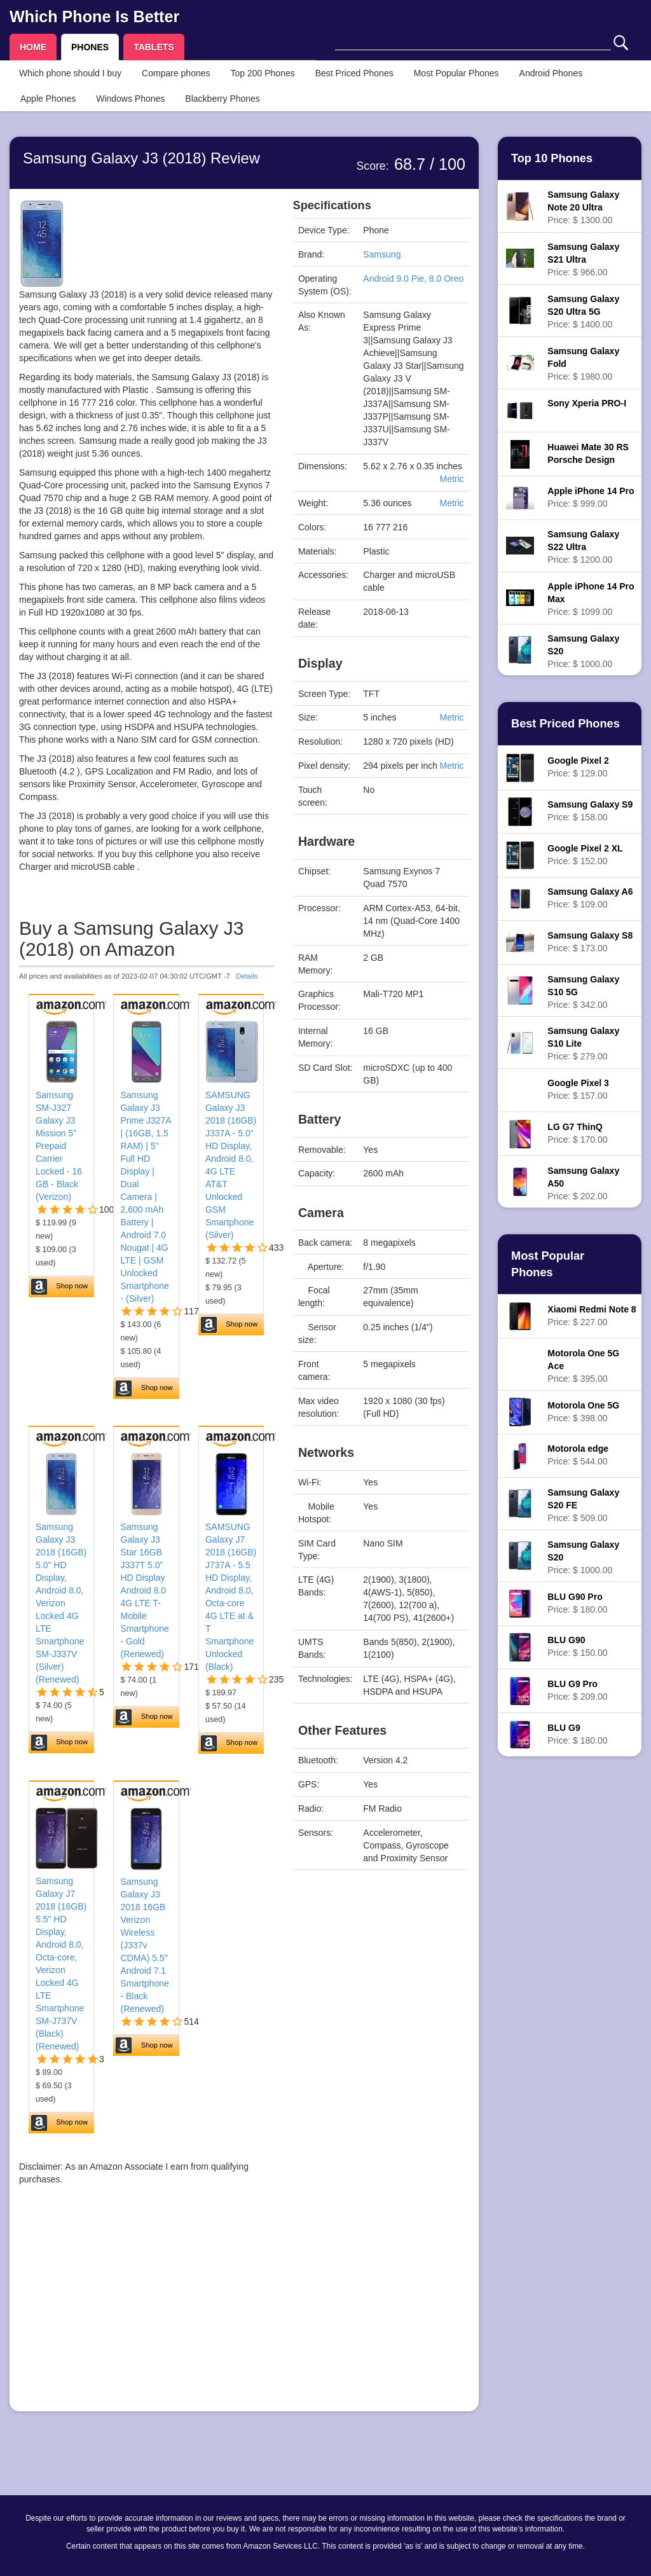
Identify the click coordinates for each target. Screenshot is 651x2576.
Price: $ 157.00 (577, 1089)
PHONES (90, 47)
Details (246, 976)
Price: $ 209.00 (577, 1690)
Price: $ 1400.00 (583, 311)
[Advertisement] (146, 2313)
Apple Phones (48, 98)
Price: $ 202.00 (583, 1183)
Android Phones (551, 73)
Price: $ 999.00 (590, 497)
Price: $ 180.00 (577, 1603)
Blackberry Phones (222, 98)
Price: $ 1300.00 (583, 207)
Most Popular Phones (456, 73)
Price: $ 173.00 (590, 941)
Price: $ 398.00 (583, 1411)
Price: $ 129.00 (577, 766)
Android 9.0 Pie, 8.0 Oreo (413, 278)
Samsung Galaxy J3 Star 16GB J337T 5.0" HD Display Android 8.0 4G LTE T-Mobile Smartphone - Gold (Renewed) (144, 1590)
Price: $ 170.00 (577, 1133)
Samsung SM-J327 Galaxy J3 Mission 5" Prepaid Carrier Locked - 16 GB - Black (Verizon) (59, 1146)
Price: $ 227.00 (591, 1315)
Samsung (382, 254)
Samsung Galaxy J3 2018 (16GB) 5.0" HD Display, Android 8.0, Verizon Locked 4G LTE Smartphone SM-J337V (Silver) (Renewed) (61, 1603)
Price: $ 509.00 (583, 1505)
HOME (33, 47)
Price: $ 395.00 (583, 1366)
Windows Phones (130, 98)
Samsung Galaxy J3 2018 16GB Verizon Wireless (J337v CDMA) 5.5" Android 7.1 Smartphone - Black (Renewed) (144, 1945)
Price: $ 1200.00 (583, 547)
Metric (451, 479)
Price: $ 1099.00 (590, 599)
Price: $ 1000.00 (583, 651)
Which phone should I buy (70, 73)
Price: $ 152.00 (584, 854)
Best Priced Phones (354, 73)
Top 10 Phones (552, 158)
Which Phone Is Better (94, 16)
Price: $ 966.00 (583, 259)
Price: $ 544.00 (577, 1454)
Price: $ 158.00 (590, 810)
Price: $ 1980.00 (583, 364)
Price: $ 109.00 (590, 897)
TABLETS (154, 47)
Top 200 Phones (263, 73)
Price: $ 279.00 (583, 1043)
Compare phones (176, 73)
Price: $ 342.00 (583, 992)
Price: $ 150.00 (577, 1646)
